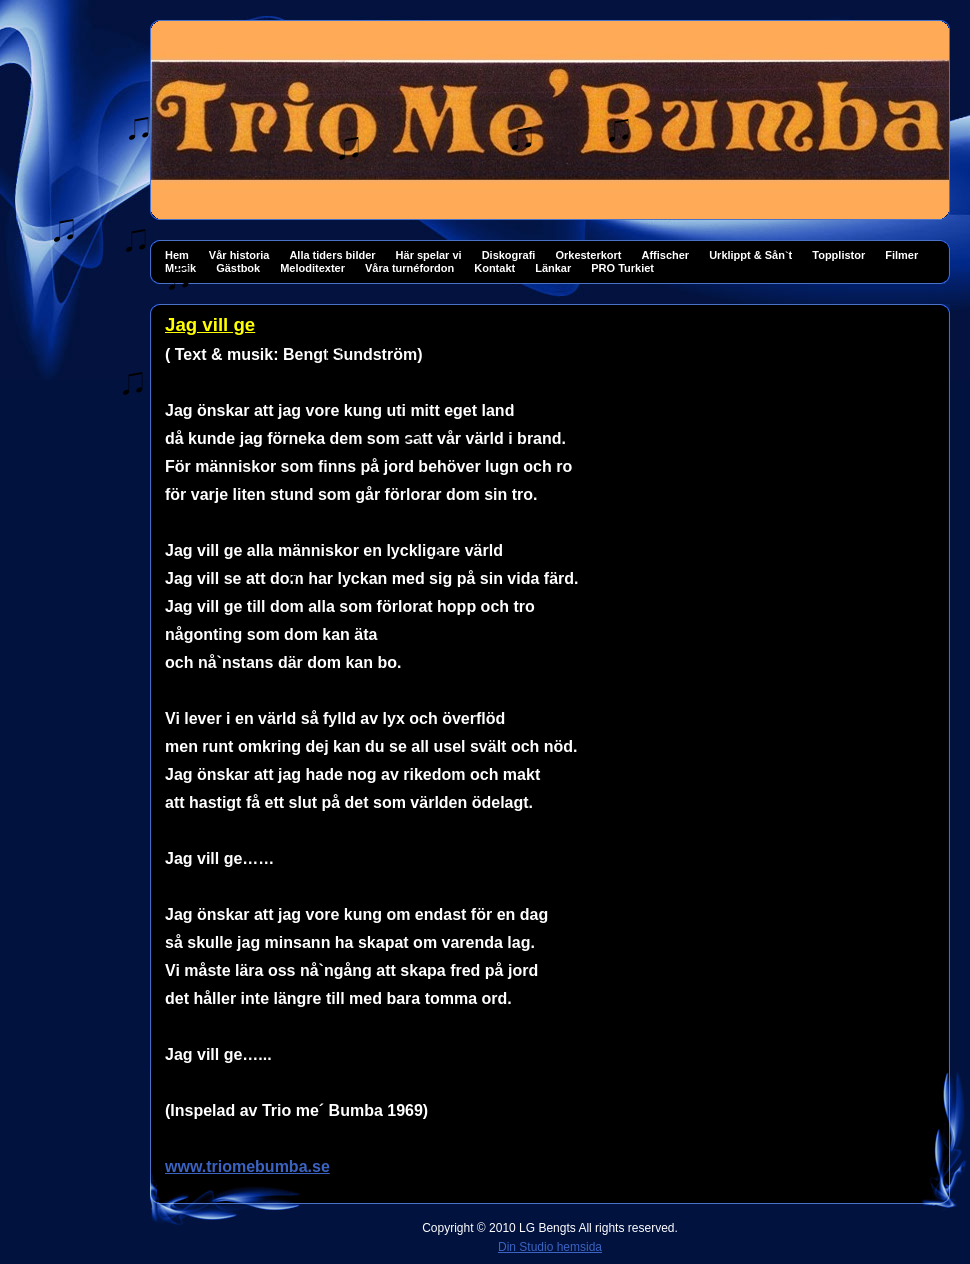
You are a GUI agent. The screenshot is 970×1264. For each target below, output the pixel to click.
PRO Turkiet (622, 268)
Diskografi (509, 255)
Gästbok (238, 268)
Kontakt (494, 268)
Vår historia (239, 255)
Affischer (665, 255)
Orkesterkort (588, 255)
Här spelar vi (429, 255)
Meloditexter (312, 268)
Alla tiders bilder (332, 255)
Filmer (901, 255)
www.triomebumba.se (247, 1166)
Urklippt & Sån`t (750, 255)
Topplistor (838, 255)
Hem (177, 255)
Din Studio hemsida (550, 1247)
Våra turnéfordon (409, 268)
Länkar (553, 268)
